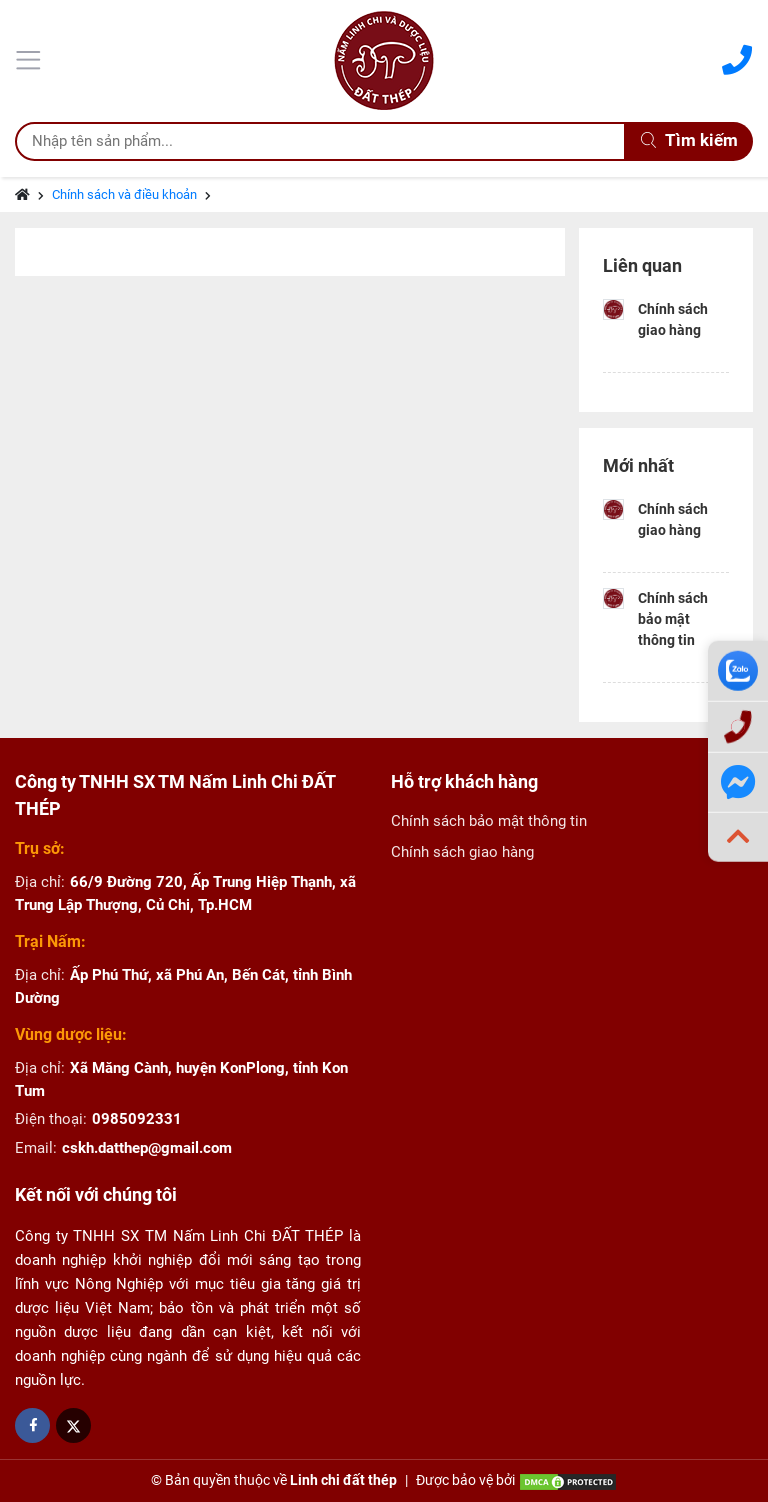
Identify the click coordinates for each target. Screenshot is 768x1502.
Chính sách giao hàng (673, 319)
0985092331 (137, 1119)
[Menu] (31, 58)
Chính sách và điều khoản (124, 194)
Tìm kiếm (689, 140)
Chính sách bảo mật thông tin (673, 619)
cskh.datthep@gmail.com (147, 1148)
